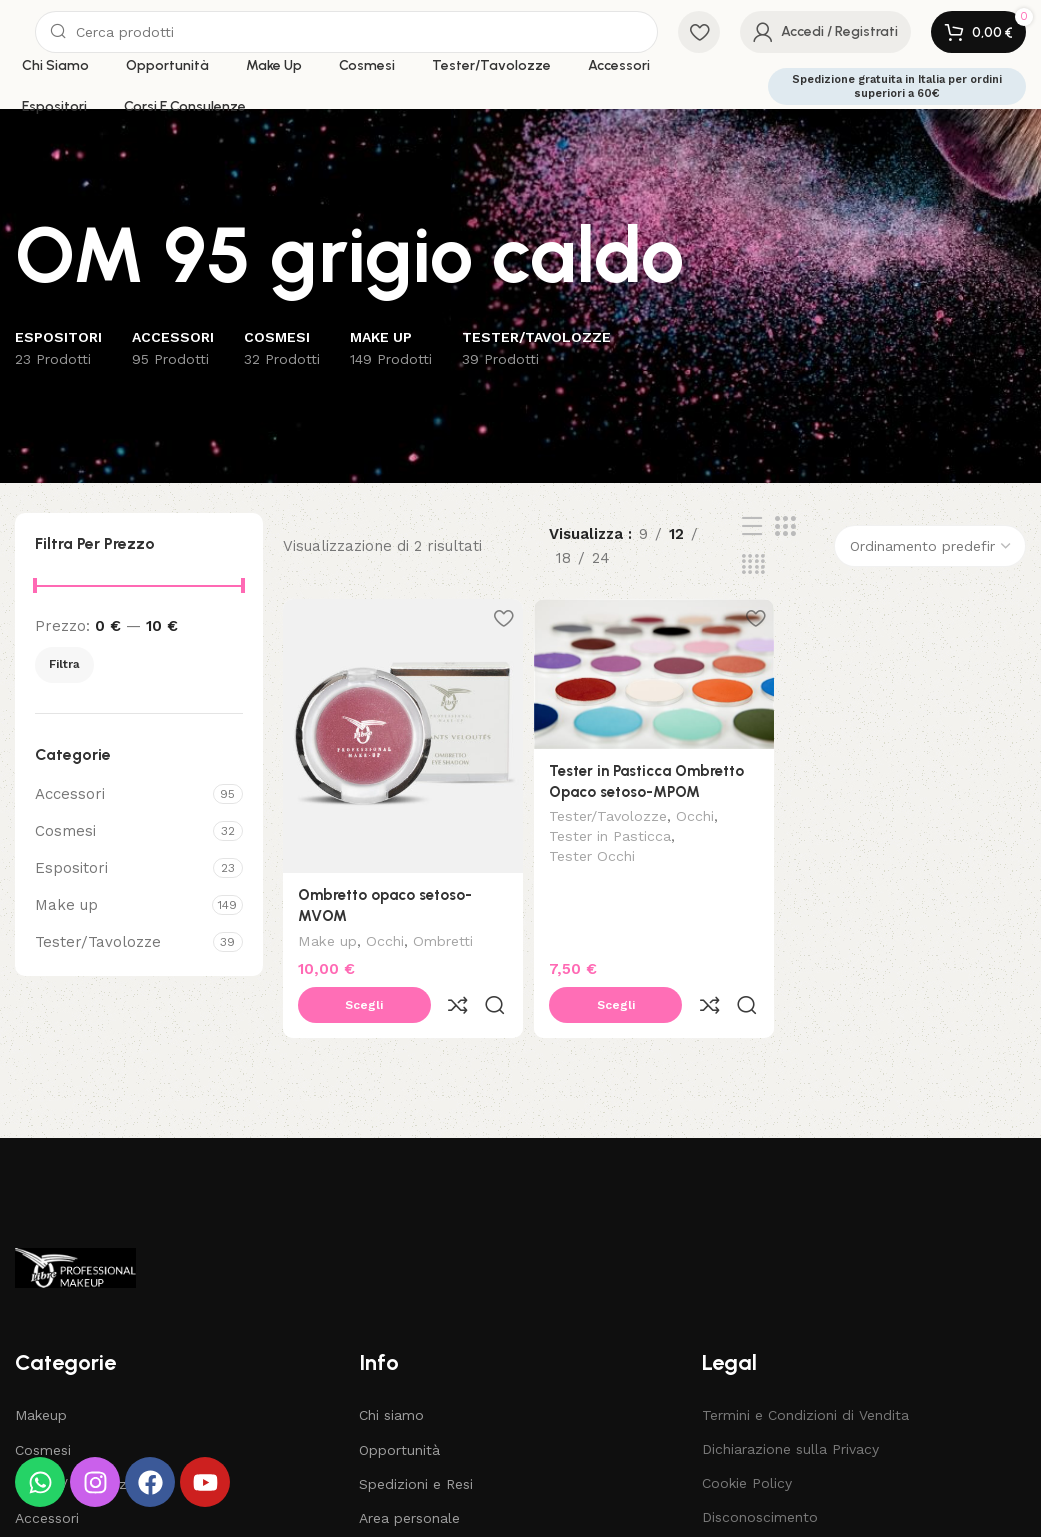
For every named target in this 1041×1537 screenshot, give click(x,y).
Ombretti (443, 936)
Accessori (70, 794)
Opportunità (399, 1401)
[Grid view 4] (753, 565)
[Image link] (75, 1218)
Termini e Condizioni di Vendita (805, 1367)
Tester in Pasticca (613, 835)
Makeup (41, 1367)
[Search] (346, 32)
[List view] (752, 527)
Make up (66, 905)
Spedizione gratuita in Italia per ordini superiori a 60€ (897, 86)
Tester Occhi (595, 854)
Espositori (71, 868)
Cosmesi (65, 831)
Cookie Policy (747, 1435)
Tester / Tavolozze (79, 1435)
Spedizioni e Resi (416, 1435)
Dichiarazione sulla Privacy (790, 1401)
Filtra (64, 664)
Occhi (385, 936)
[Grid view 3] (785, 527)
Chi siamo (391, 1367)
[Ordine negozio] (930, 546)
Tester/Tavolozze (98, 942)
